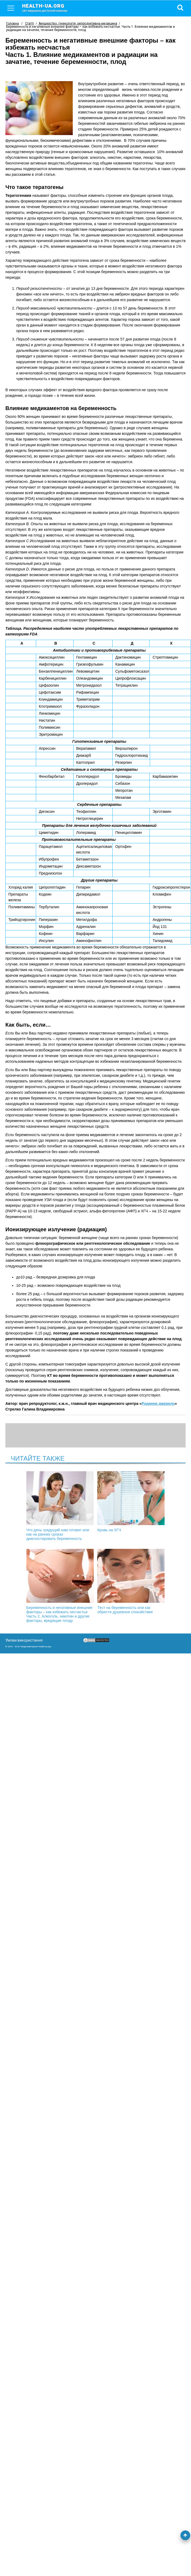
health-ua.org (49, 7)
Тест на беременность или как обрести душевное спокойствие (131, 1581)
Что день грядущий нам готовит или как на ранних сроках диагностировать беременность (60, 1506)
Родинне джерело (158, 1403)
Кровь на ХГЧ (131, 1501)
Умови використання (24, 1640)
